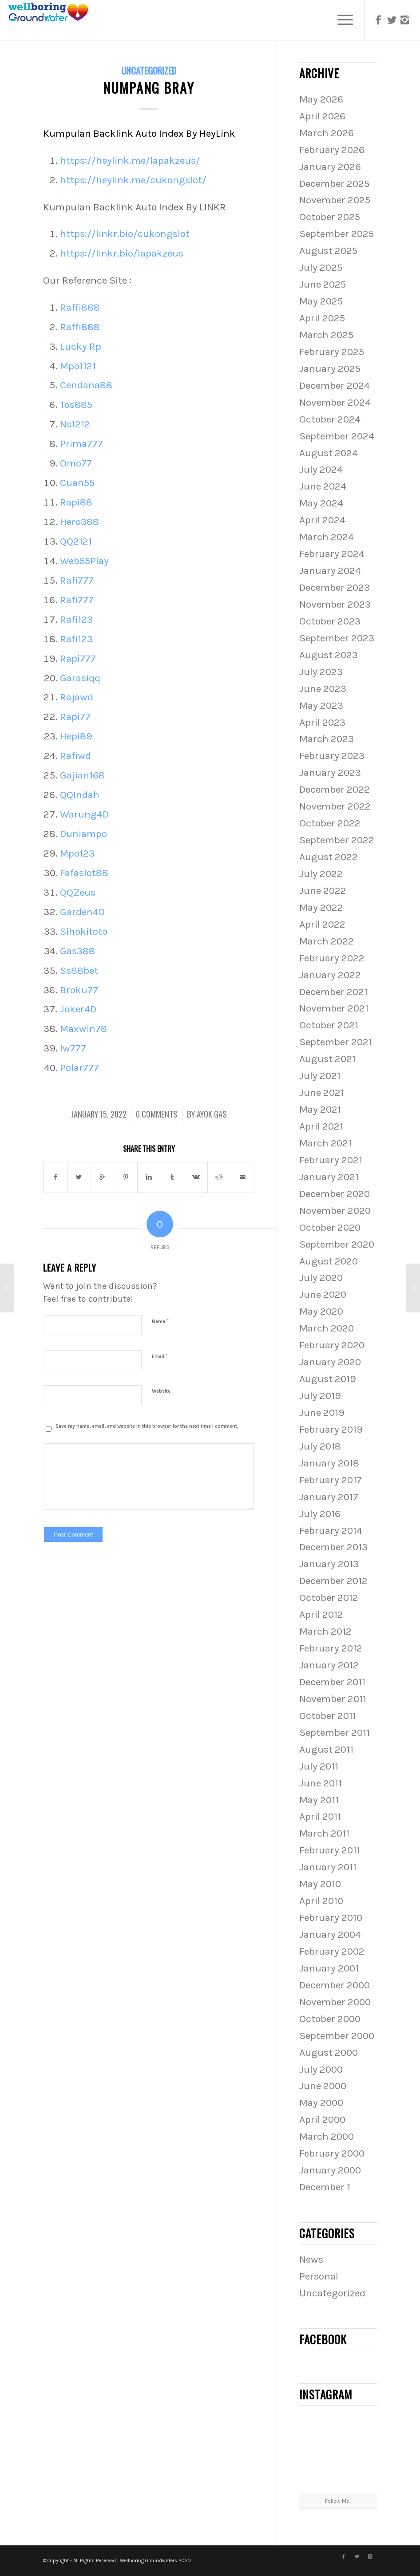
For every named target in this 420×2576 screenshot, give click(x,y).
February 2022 (332, 958)
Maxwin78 (83, 1029)
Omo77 (76, 463)
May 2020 (321, 1311)
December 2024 (334, 385)
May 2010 (320, 1884)
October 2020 (330, 1227)
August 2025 (328, 251)
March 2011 (324, 1833)
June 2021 (321, 1092)
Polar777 (79, 1068)
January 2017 (328, 1497)
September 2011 (334, 1732)
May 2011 (319, 1800)
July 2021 (320, 1076)
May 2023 (321, 705)
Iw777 (73, 1048)
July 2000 (321, 2069)
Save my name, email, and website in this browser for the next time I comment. (146, 1426)
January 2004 (330, 1934)
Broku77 (79, 990)
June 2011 (320, 1783)
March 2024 (326, 537)
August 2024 (328, 453)
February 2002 (332, 1951)
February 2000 (332, 2153)
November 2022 (335, 806)
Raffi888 (80, 307)
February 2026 (332, 150)
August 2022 (328, 857)
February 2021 (330, 1160)
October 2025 (329, 217)
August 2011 (326, 1749)
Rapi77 (75, 717)
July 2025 (320, 267)
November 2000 (335, 2002)
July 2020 (321, 1278)
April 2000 (322, 2120)
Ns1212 (75, 424)
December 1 (324, 2187)
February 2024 (332, 554)
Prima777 (81, 444)
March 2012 (325, 1631)
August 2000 (328, 2052)
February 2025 (331, 352)
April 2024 (322, 520)
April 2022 (322, 924)
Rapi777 (78, 658)
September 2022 (336, 840)
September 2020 (336, 1244)
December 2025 (334, 184)
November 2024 (335, 402)
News (311, 2259)
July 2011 (318, 1766)
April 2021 (321, 1126)
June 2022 (322, 891)
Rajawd (76, 697)
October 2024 (330, 419)
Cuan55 (77, 483)
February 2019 (331, 1429)
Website (161, 1391)
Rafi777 (77, 580)
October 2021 (328, 1025)
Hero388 (79, 522)
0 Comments (157, 1114)
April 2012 (321, 1614)
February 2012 (330, 1648)
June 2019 (322, 1412)
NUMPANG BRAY (148, 88)
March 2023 (326, 739)
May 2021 (320, 1109)
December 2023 (334, 587)
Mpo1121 (78, 366)
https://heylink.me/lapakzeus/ (130, 160)
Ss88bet (79, 970)
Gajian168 (82, 775)
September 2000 (336, 2036)
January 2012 (329, 1665)
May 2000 (321, 2103)
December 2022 (334, 789)
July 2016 (320, 1514)
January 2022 (330, 975)
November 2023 (335, 604)
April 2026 (322, 116)
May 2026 (321, 99)
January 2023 (330, 772)
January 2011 (328, 1867)
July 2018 (320, 1446)
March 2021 (325, 1143)
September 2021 (335, 1042)
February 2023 (332, 756)
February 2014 (330, 1531)
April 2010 (321, 1901)
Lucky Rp (80, 346)
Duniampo (83, 834)
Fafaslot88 (84, 873)
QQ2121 (76, 541)
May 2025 (321, 301)
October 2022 (330, 823)
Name (160, 1321)
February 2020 (332, 1345)
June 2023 (322, 689)
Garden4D (82, 912)
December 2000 (334, 1985)
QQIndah (79, 795)
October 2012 (328, 1598)
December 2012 (333, 1581)
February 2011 (329, 1850)
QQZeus (77, 892)
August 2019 (327, 1379)
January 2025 (330, 369)
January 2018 (329, 1463)
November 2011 (332, 1699)
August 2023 (328, 655)
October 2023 (330, 621)
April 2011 (320, 1816)
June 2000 (322, 2086)
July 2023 (321, 672)
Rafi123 (76, 619)
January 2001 (329, 1968)
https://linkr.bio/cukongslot (125, 234)
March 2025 (326, 335)
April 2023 (322, 722)
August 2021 (327, 1059)
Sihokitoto (83, 931)
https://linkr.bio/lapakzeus (121, 253)
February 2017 (330, 1480)
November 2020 (335, 1211)
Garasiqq (80, 678)
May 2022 (321, 907)
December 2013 (333, 1547)
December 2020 (334, 1194)
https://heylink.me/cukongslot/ (133, 180)
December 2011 (332, 1682)
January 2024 (330, 571)
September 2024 (336, 436)
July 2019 (320, 1396)
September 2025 (336, 234)
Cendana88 (86, 385)
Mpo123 (77, 853)
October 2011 (327, 1716)
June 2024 (322, 486)
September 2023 (336, 638)
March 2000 (326, 2136)
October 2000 (330, 2019)
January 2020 (330, 1362)
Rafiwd (75, 756)
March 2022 (326, 941)
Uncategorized (148, 70)
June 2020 (322, 1294)
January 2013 (329, 1564)
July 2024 (321, 469)
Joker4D (78, 1009)
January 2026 (330, 167)
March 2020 (326, 1328)
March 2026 (326, 133)
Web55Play (84, 561)
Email (160, 1356)
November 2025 (334, 200)
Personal (318, 2276)
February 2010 (330, 1918)
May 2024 (321, 503)
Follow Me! (338, 2501)
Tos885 (76, 405)
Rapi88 (76, 502)
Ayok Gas (212, 1114)
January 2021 (329, 1177)
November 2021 (333, 1008)
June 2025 (322, 284)
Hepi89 (76, 736)
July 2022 (321, 874)
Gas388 (77, 951)
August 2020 (328, 1261)
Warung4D (84, 814)
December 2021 (333, 992)
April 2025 (322, 318)
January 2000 (330, 2170)
